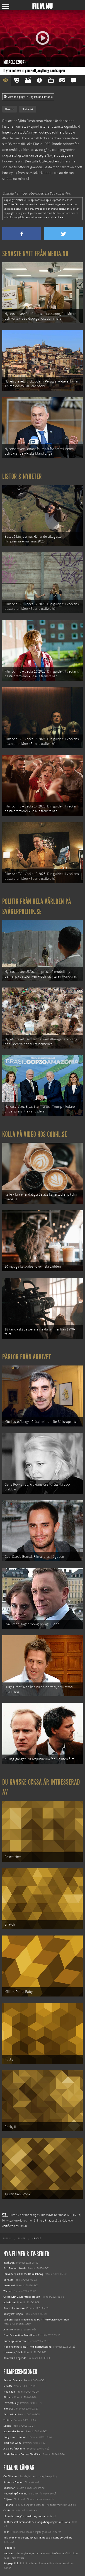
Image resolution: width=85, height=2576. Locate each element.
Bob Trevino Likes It (14, 2268)
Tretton (7, 2420)
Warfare (7, 2291)
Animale (8, 2329)
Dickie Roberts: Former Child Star (22, 2454)
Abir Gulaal (9, 2302)
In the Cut (9, 2408)
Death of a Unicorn (14, 2308)
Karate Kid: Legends (14, 2358)
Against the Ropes (13, 2431)
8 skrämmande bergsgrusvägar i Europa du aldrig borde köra (37, 2537)
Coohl (6, 2510)
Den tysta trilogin (13, 2314)
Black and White (12, 2443)
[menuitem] (7, 2239)
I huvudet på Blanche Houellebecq (23, 2274)
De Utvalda (9, 2414)
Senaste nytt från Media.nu (35, 253)
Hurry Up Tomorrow (14, 2341)
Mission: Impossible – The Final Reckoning (27, 2346)
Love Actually (11, 2403)
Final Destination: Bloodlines (19, 2335)
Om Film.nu (10, 2476)
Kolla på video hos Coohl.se (34, 1134)
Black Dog (9, 2262)
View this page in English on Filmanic (28, 97)
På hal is (8, 2397)
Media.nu (8, 2553)
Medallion (9, 2391)
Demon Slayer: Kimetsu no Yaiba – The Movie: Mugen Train (36, 2319)
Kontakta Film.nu (13, 2482)
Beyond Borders (12, 2380)
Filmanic (8, 2504)
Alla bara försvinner (14, 2448)
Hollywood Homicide (15, 2437)
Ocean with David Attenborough (21, 2296)
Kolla (6, 2532)
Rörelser (8, 2279)
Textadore (9, 2547)
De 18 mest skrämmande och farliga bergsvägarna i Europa (36, 2522)
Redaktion (9, 2487)
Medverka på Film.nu (15, 2493)
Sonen (7, 2425)
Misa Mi (7, 2386)
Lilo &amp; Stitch (13, 2352)
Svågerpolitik (11, 2563)
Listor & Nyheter (22, 476)
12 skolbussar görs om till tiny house (24, 2516)
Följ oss (7, 2499)
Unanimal (9, 2285)
